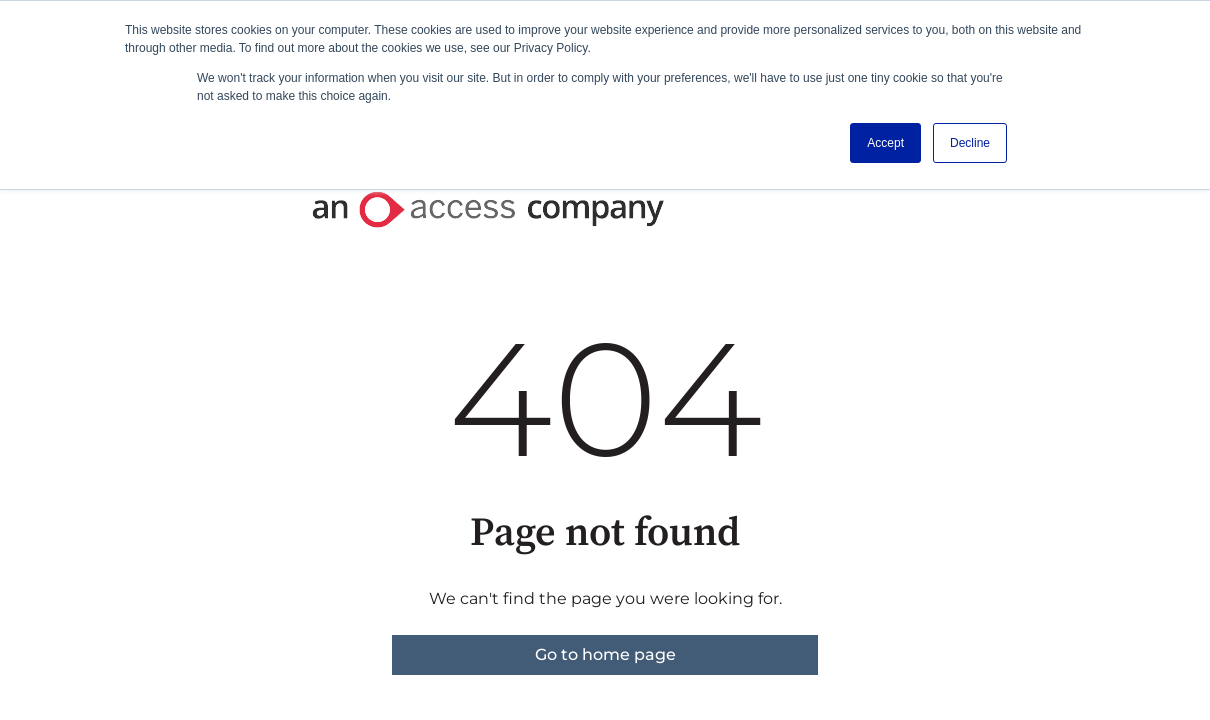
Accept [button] (885, 143)
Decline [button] (970, 143)
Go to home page (605, 654)
